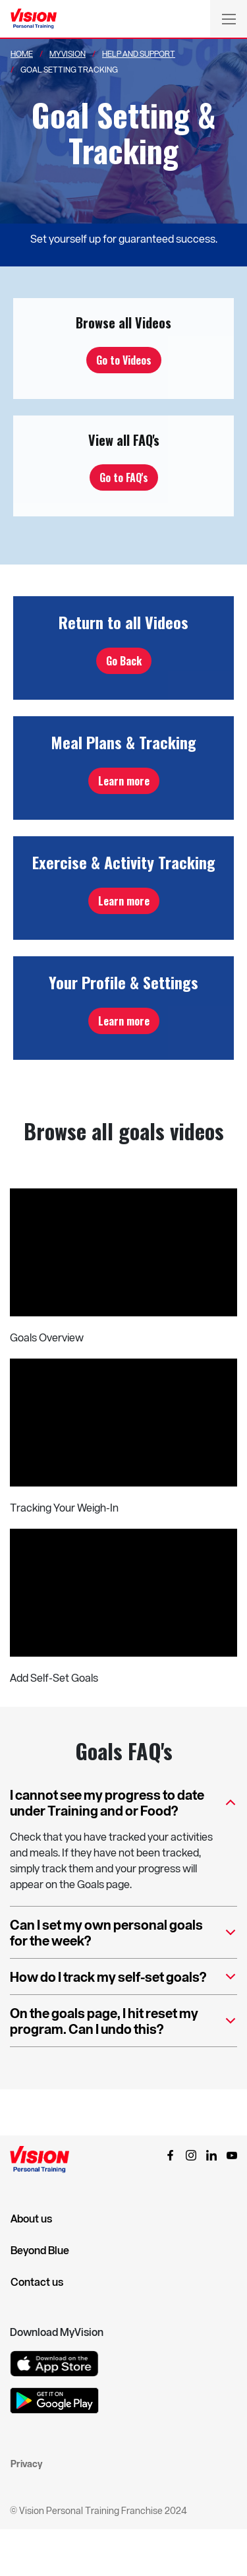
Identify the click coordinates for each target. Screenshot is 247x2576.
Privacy (26, 2463)
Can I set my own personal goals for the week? (123, 1933)
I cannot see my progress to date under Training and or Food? (123, 1803)
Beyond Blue (40, 2250)
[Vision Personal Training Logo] (34, 19)
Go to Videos (123, 360)
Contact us (37, 2282)
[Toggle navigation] (228, 18)
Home (22, 53)
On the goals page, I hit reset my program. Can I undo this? (123, 2022)
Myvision (67, 53)
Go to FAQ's (123, 477)
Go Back (124, 661)
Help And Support (138, 53)
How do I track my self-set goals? (123, 1980)
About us (31, 2218)
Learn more (124, 781)
